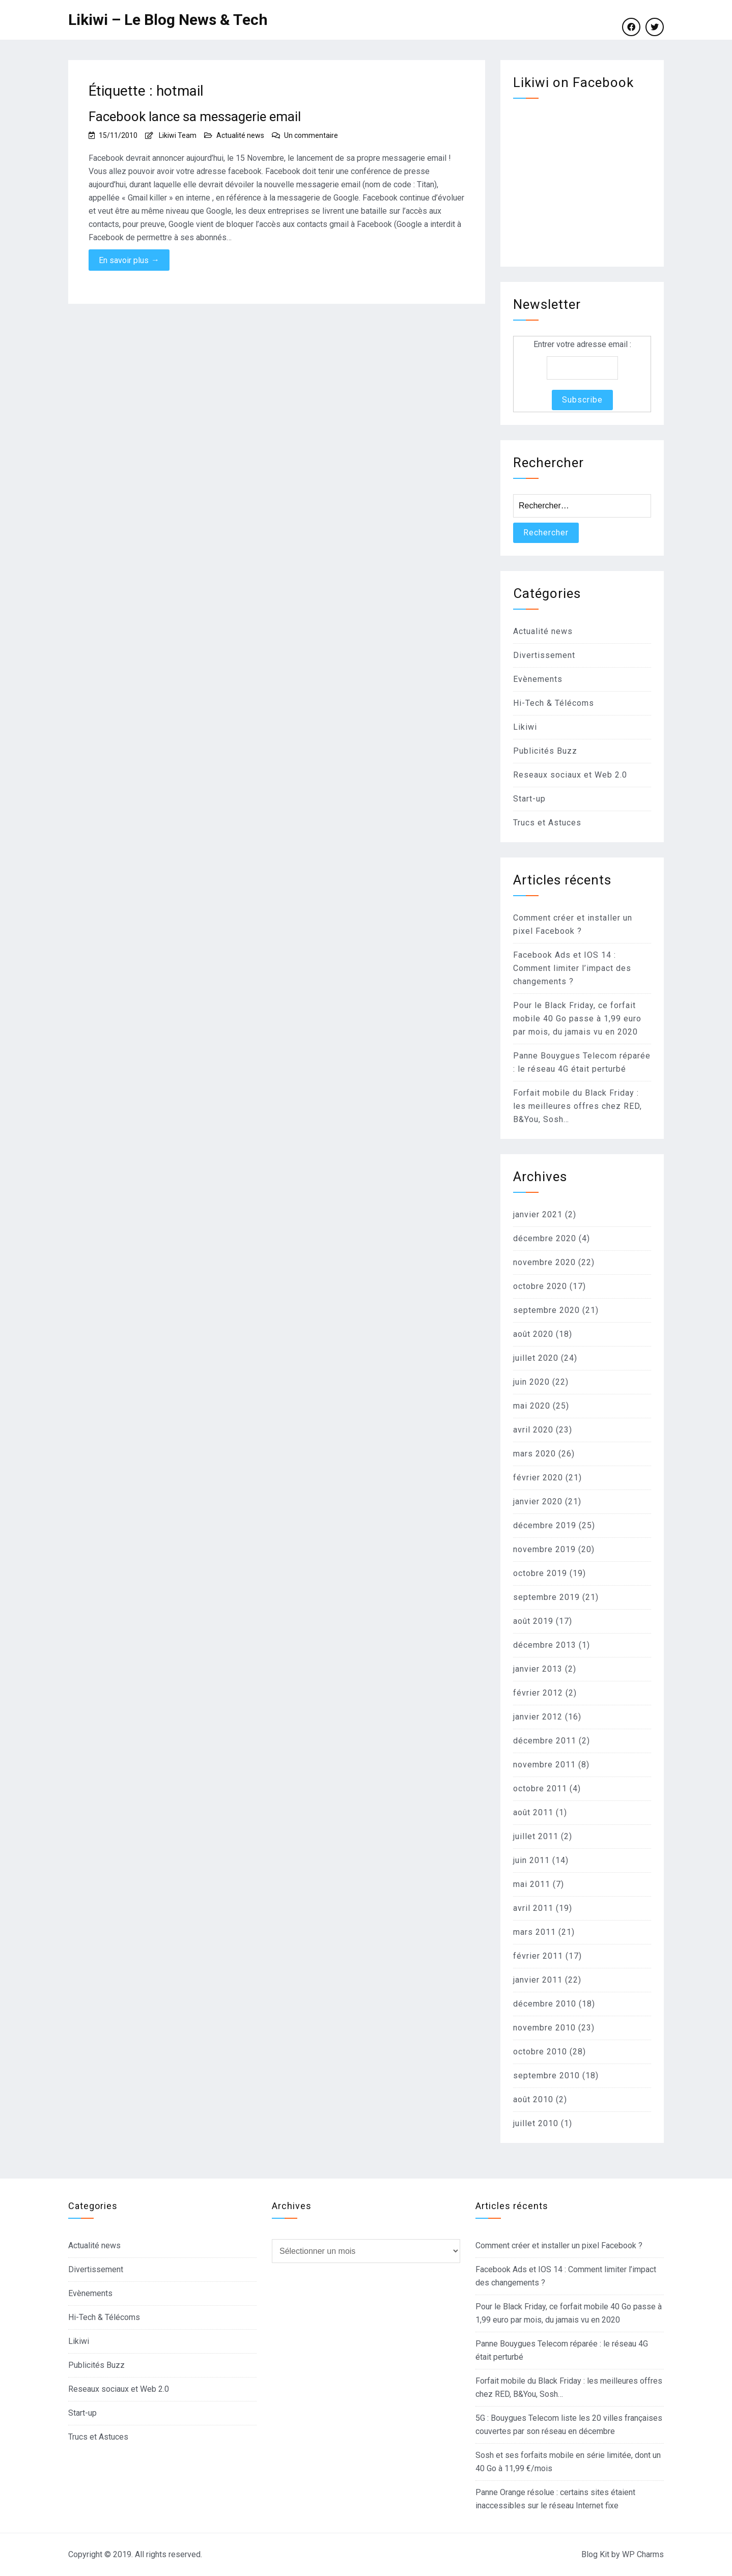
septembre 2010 (546, 2075)
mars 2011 (534, 1932)
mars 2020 (534, 1453)
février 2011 (538, 1956)
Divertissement (544, 655)
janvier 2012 (537, 1717)
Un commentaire (311, 135)
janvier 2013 (537, 1669)
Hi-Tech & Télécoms (553, 703)
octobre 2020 (540, 1286)
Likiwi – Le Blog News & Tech (168, 19)
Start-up (529, 799)
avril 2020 (533, 1430)
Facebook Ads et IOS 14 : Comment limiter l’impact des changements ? (572, 968)
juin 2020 (531, 1382)
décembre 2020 (544, 1238)
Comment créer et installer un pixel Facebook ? (558, 2245)
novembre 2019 (544, 1549)
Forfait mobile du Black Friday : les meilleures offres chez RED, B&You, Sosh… (577, 1106)
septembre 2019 (546, 1597)
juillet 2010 (535, 2123)
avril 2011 (533, 1908)
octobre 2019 (540, 1573)
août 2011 (533, 1812)
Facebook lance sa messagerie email (195, 116)
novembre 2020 (544, 1262)
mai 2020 (531, 1406)
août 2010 (533, 2099)
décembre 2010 (544, 2004)
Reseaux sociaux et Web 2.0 (570, 775)
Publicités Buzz (545, 751)
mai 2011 (531, 1884)
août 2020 (533, 1334)
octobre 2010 (540, 2051)
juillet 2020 (535, 1358)
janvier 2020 (537, 1501)
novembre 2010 (544, 2028)
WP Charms (643, 2554)
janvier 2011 (537, 1980)
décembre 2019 (544, 1525)
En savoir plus (129, 260)
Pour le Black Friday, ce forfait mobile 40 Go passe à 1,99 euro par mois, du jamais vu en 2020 (577, 1018)
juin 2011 (531, 1860)
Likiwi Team (177, 135)
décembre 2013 (544, 1645)
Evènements (537, 679)
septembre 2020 (546, 1310)
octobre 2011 (540, 1788)
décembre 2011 (544, 1740)
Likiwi (525, 727)
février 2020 (538, 1477)
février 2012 (538, 1693)
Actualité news (240, 135)
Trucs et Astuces (547, 822)
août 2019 (533, 1621)
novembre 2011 (544, 1764)
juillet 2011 (535, 1836)
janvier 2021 (537, 1214)
